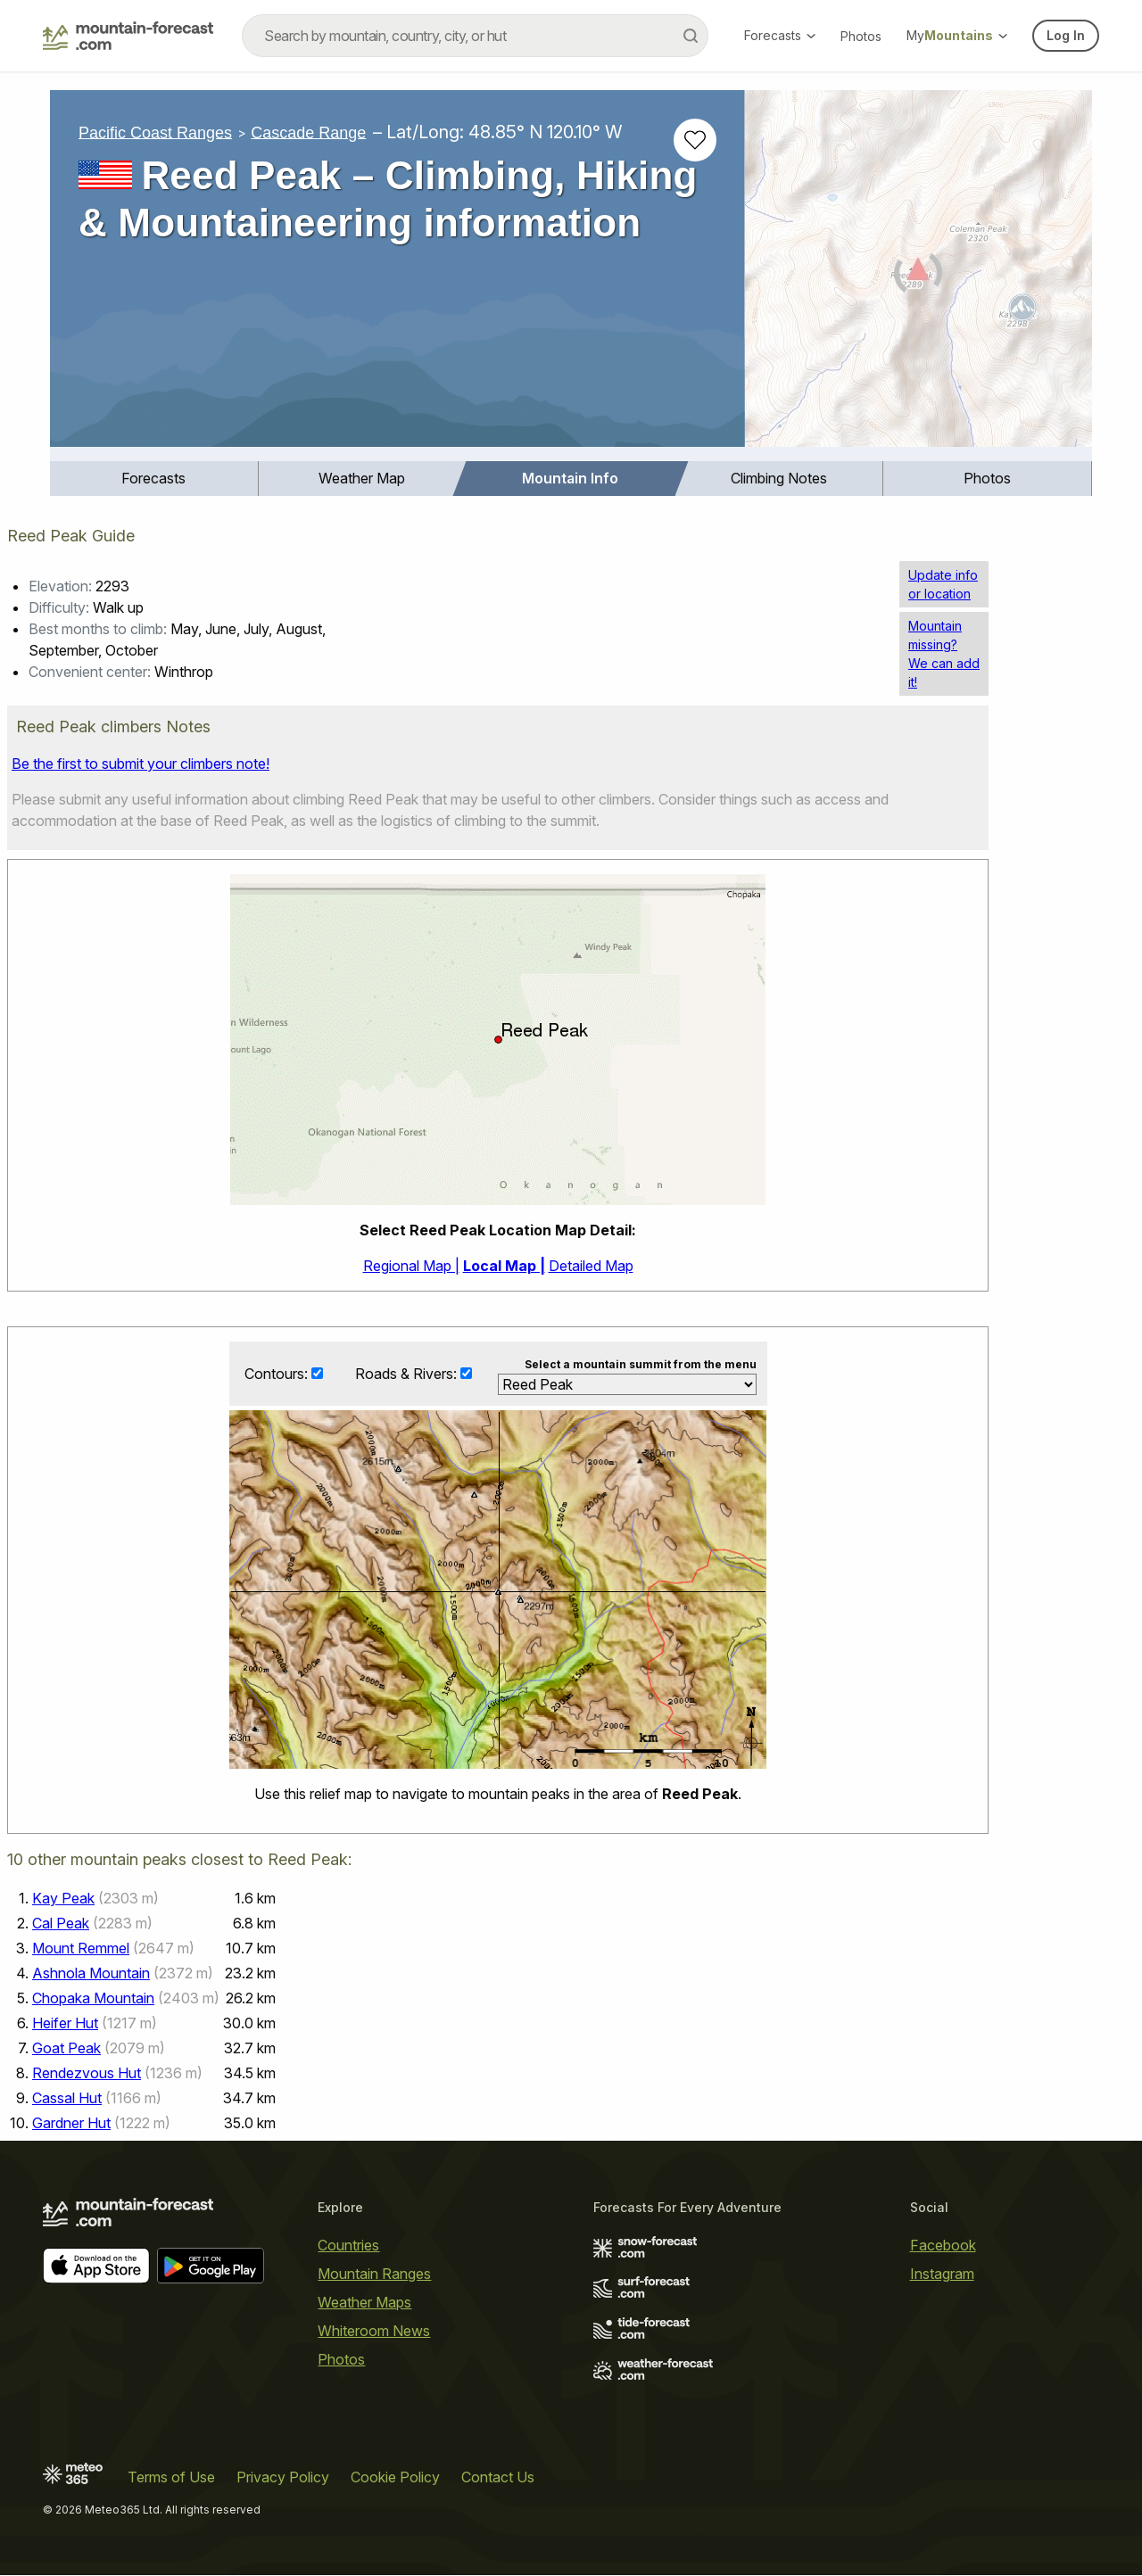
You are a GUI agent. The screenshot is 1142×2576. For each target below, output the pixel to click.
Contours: (277, 1374)
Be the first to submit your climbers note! (140, 763)
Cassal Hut (67, 2099)
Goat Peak (66, 2049)
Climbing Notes (779, 478)
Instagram (942, 2274)
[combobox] (475, 35)
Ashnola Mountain (91, 1974)
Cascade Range (308, 132)
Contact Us (497, 2478)
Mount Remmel (80, 1949)
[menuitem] (154, 478)
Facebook (943, 2246)
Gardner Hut (71, 2124)
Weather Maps (364, 2303)
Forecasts (779, 35)
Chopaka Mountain (93, 1999)
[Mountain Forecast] (128, 35)
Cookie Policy (395, 2478)
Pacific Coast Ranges (155, 132)
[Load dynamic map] (918, 276)
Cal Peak (60, 1924)
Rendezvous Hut (86, 2074)
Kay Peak (63, 1899)
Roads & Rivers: (407, 1374)
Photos (860, 36)
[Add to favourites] (695, 140)
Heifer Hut (65, 2024)
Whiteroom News (374, 2332)
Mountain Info (570, 478)
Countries (348, 2246)
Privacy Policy (282, 2478)
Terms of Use (171, 2478)
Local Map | (504, 1266)
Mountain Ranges (374, 2274)
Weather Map (362, 478)
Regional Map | (411, 1266)
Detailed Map (591, 1266)
